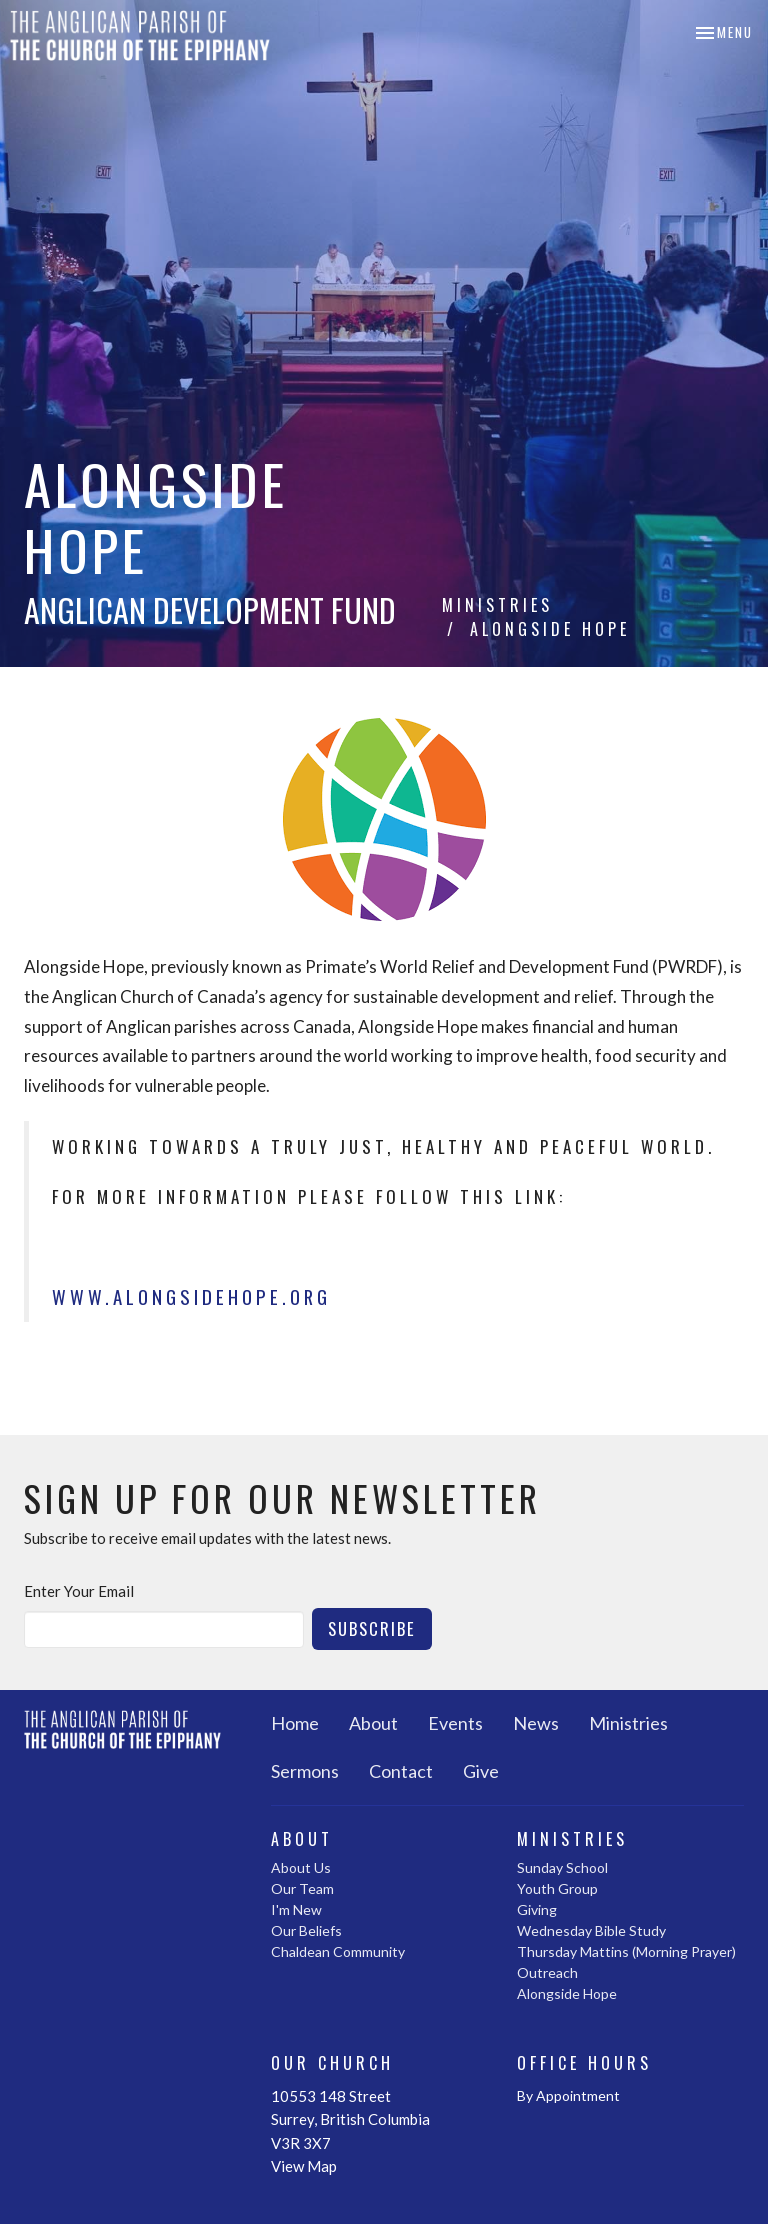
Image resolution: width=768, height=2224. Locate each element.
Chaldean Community (338, 1951)
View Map (304, 2166)
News (536, 1723)
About (373, 1723)
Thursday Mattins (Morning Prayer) (626, 1951)
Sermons (305, 1771)
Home (295, 1723)
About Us (301, 1867)
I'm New (296, 1909)
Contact (401, 1771)
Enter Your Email (79, 1591)
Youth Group (557, 1888)
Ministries (497, 605)
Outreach (547, 1972)
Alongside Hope (567, 1993)
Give (481, 1771)
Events (455, 1723)
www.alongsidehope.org (191, 1296)
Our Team (302, 1888)
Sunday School (562, 1867)
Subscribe (372, 1628)
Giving (537, 1909)
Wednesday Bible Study (591, 1930)
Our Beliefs (306, 1930)
